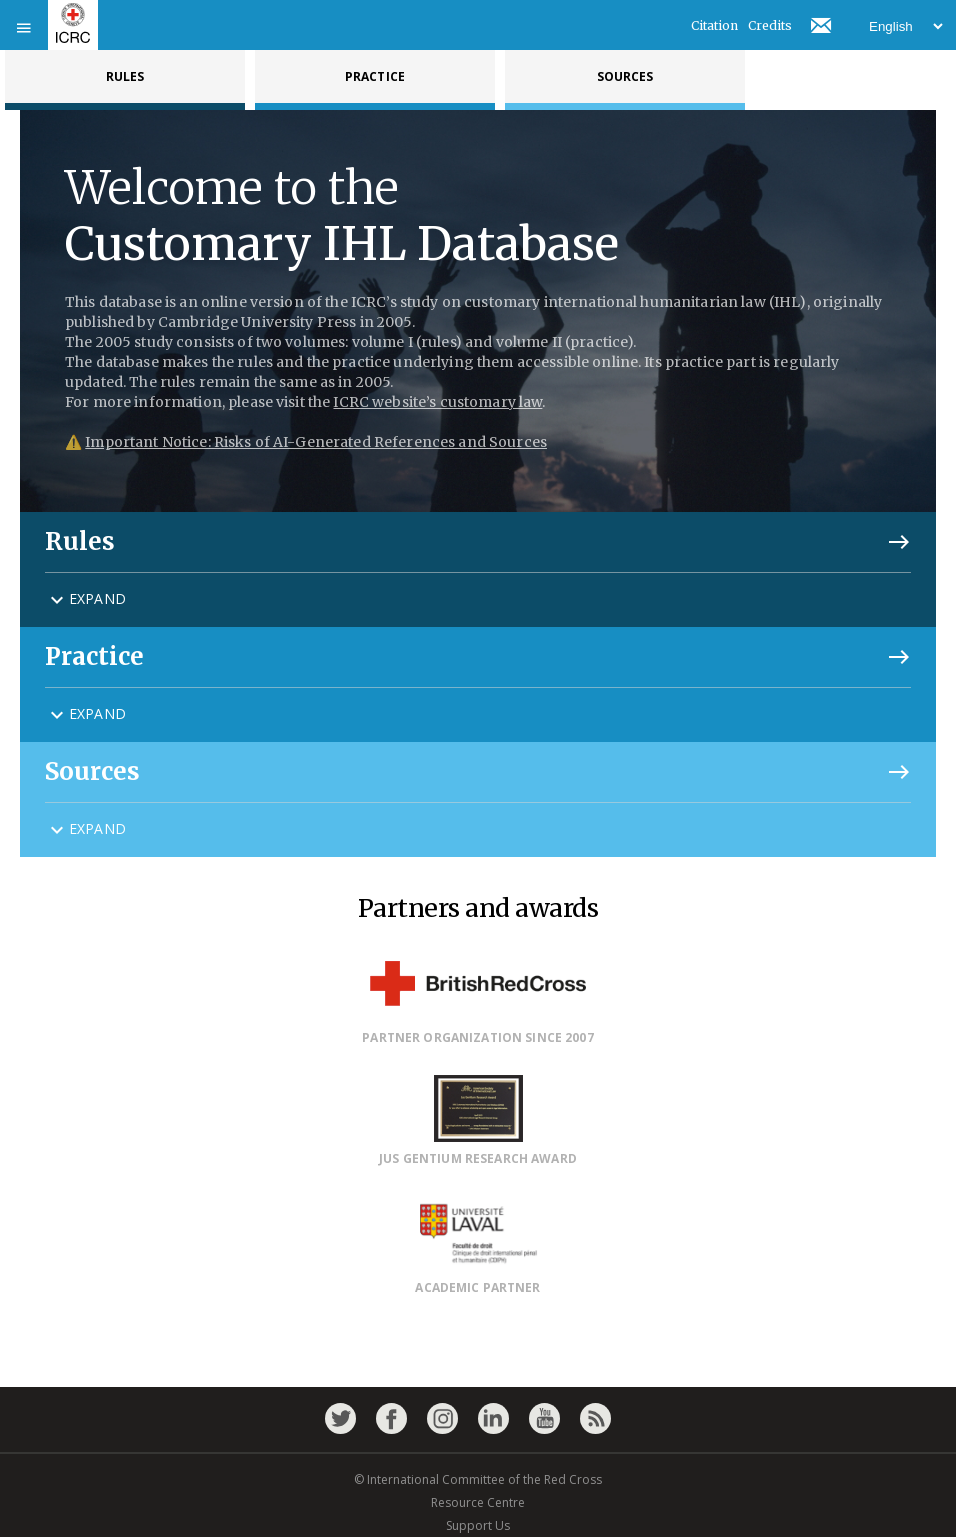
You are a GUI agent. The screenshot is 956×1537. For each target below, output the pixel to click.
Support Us (478, 1525)
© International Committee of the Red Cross (478, 1479)
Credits (770, 25)
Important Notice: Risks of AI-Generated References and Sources (316, 442)
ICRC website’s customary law (437, 402)
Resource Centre (478, 1502)
